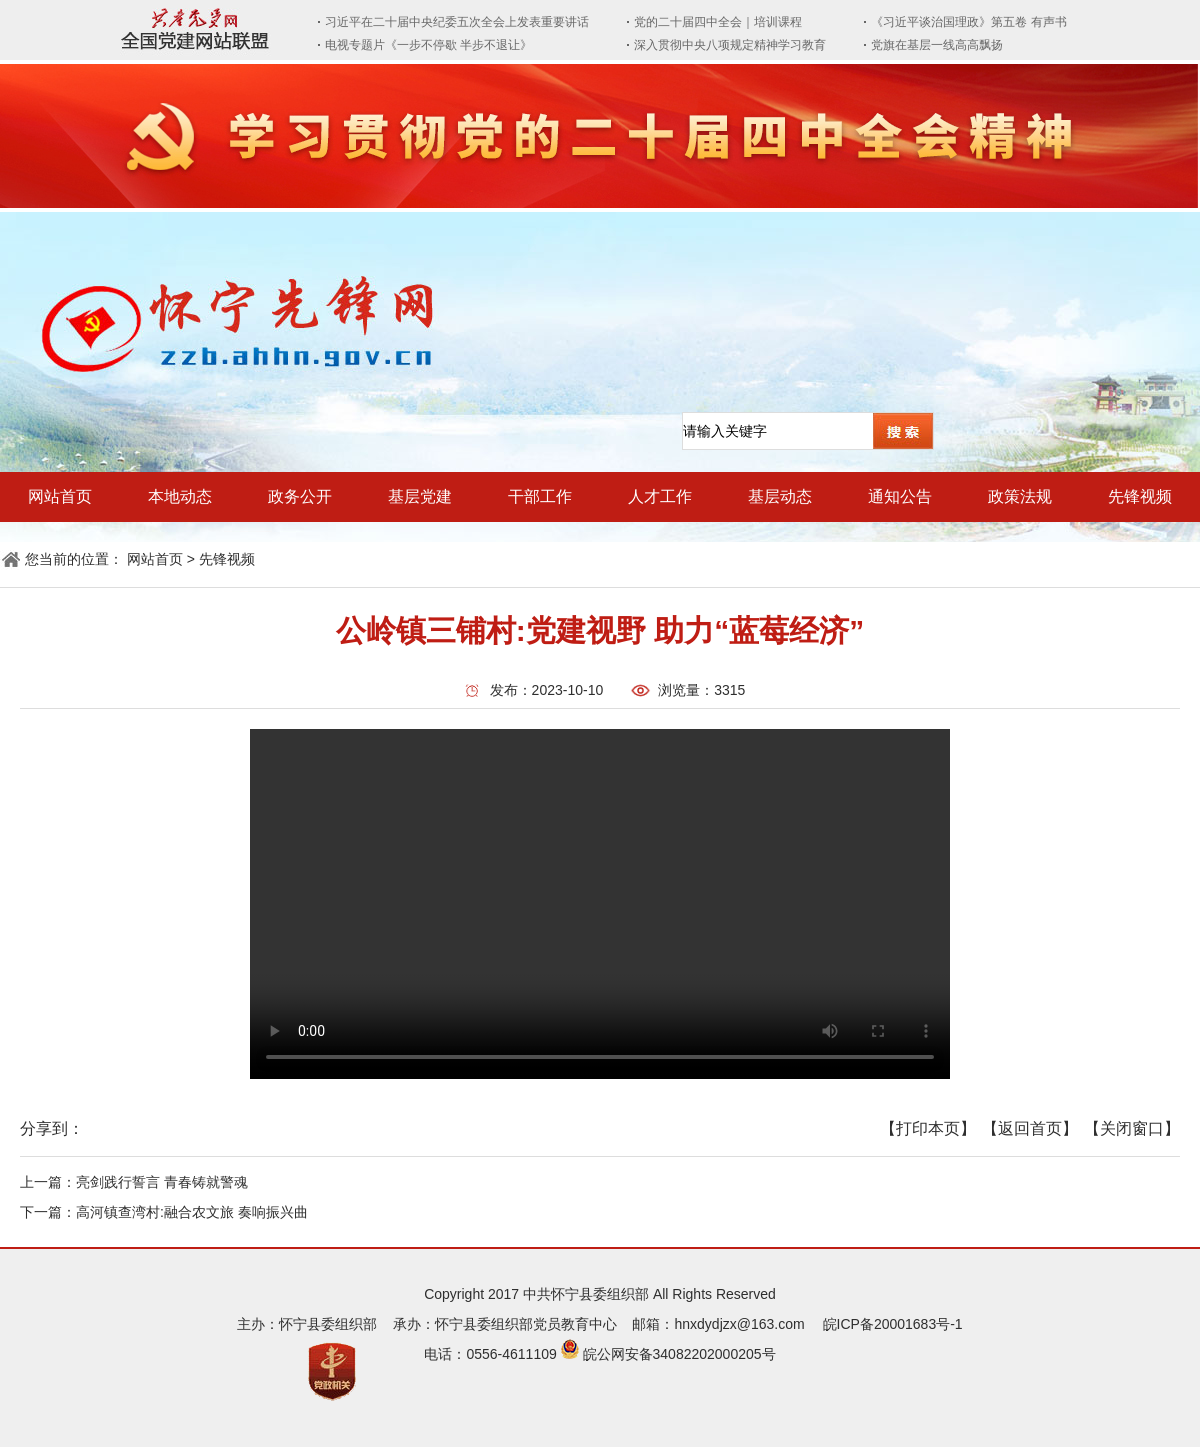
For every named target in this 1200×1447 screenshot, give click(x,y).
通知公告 (900, 496)
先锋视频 (1140, 496)
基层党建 (420, 496)
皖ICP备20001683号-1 (893, 1324)
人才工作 (660, 496)
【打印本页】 (928, 1128)
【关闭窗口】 (1132, 1128)
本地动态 (180, 496)
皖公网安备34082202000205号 (679, 1354)
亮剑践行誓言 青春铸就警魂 (162, 1182)
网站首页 (60, 496)
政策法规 (1020, 496)
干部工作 (540, 496)
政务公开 (300, 496)
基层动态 (780, 496)
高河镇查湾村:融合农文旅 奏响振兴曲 (192, 1212)
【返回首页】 (1030, 1128)
